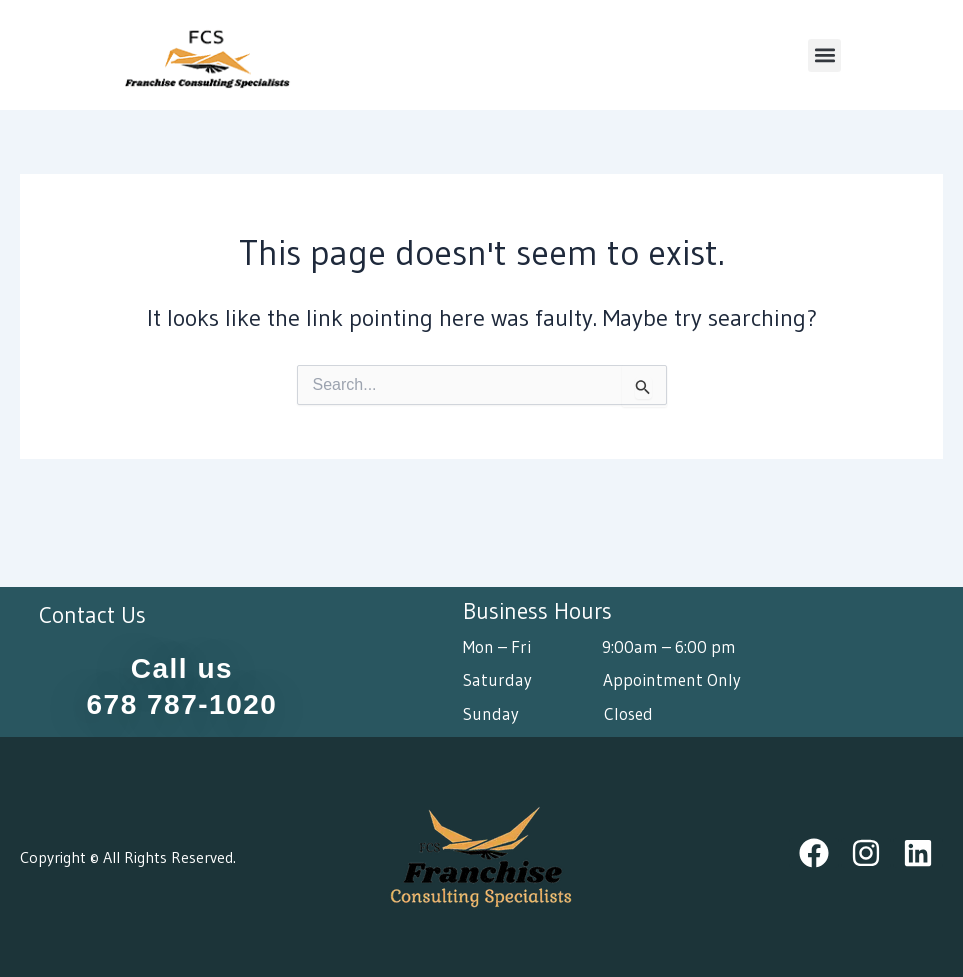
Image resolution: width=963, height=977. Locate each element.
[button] (824, 55)
